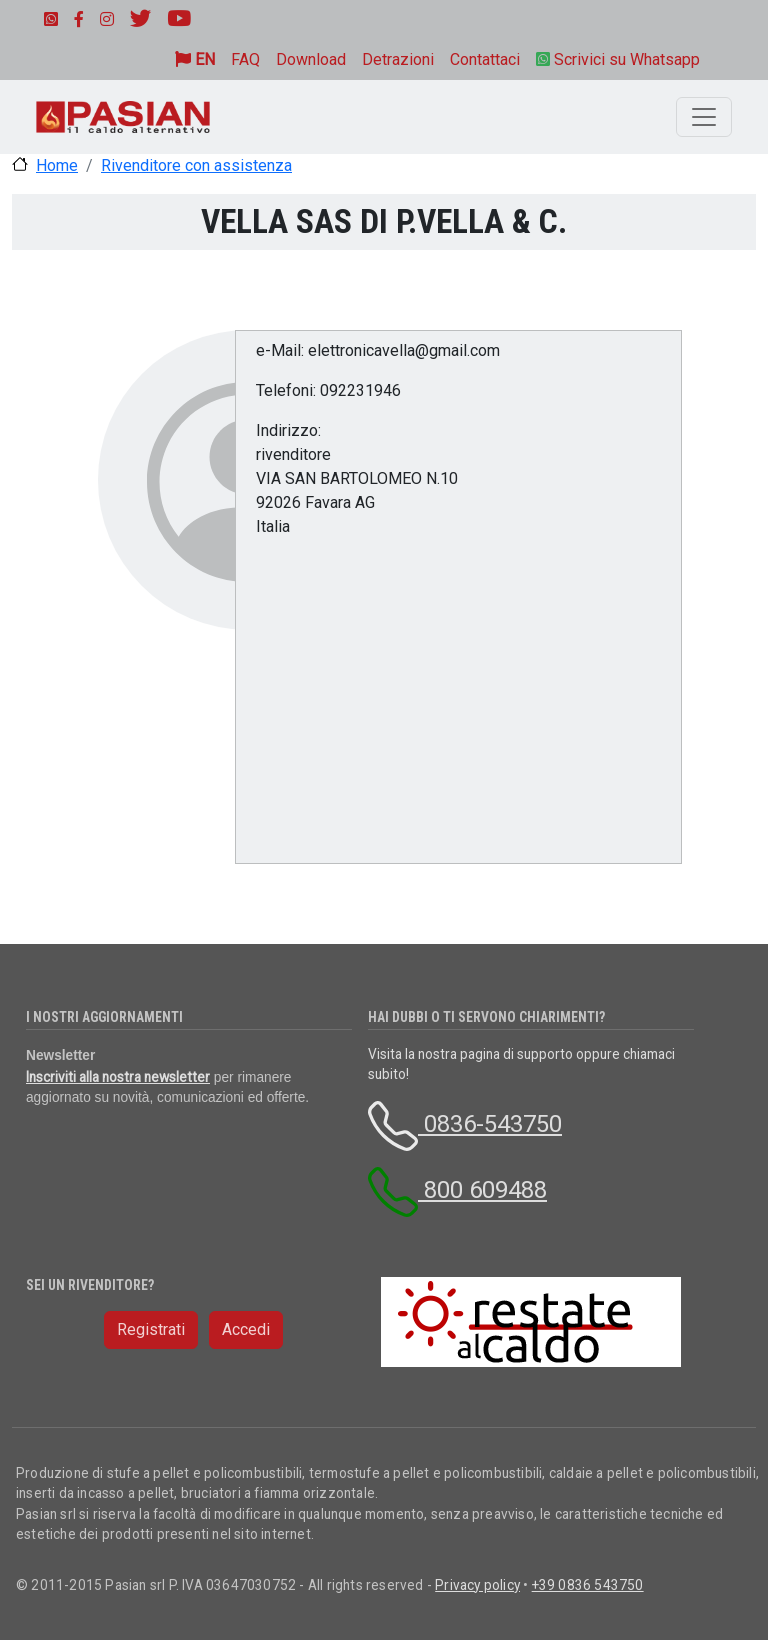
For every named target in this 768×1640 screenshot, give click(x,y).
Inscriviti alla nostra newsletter (118, 1077)
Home (57, 165)
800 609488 (457, 1190)
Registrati (151, 1329)
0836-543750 (465, 1124)
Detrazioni (398, 59)
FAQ (245, 59)
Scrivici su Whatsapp (618, 59)
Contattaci (485, 59)
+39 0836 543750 (588, 1585)
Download (311, 59)
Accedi (246, 1329)
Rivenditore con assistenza (196, 165)
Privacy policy (477, 1585)
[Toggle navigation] (704, 117)
